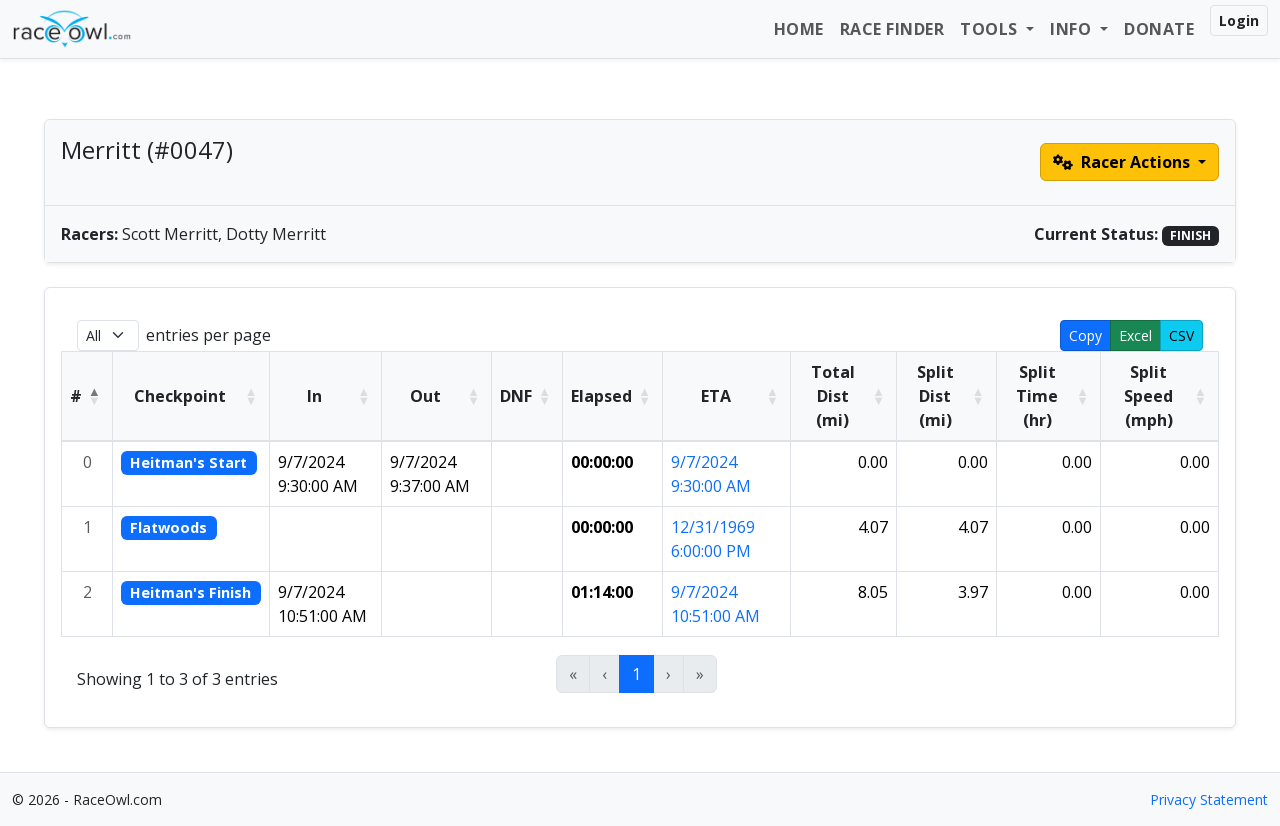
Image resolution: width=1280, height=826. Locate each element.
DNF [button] (516, 396)
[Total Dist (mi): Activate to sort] (844, 396)
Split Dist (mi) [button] (935, 396)
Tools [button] (991, 29)
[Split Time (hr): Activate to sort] (1048, 396)
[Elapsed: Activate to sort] (613, 396)
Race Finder (892, 29)
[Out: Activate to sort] (437, 396)
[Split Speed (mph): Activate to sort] (1160, 396)
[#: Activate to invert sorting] (87, 396)
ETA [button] (716, 396)
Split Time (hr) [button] (1037, 396)
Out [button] (425, 396)
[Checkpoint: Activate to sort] (191, 396)
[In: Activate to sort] (325, 396)
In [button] (314, 396)
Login (1239, 20)
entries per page (208, 335)
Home (799, 29)
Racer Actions (1123, 162)
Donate (1159, 29)
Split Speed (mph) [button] (1148, 396)
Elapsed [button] (601, 396)
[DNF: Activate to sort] (527, 396)
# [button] (76, 396)
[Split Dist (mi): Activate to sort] (946, 396)
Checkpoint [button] (180, 396)
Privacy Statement (1209, 799)
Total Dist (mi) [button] (833, 396)
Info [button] (1073, 29)
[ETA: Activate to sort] (727, 396)
